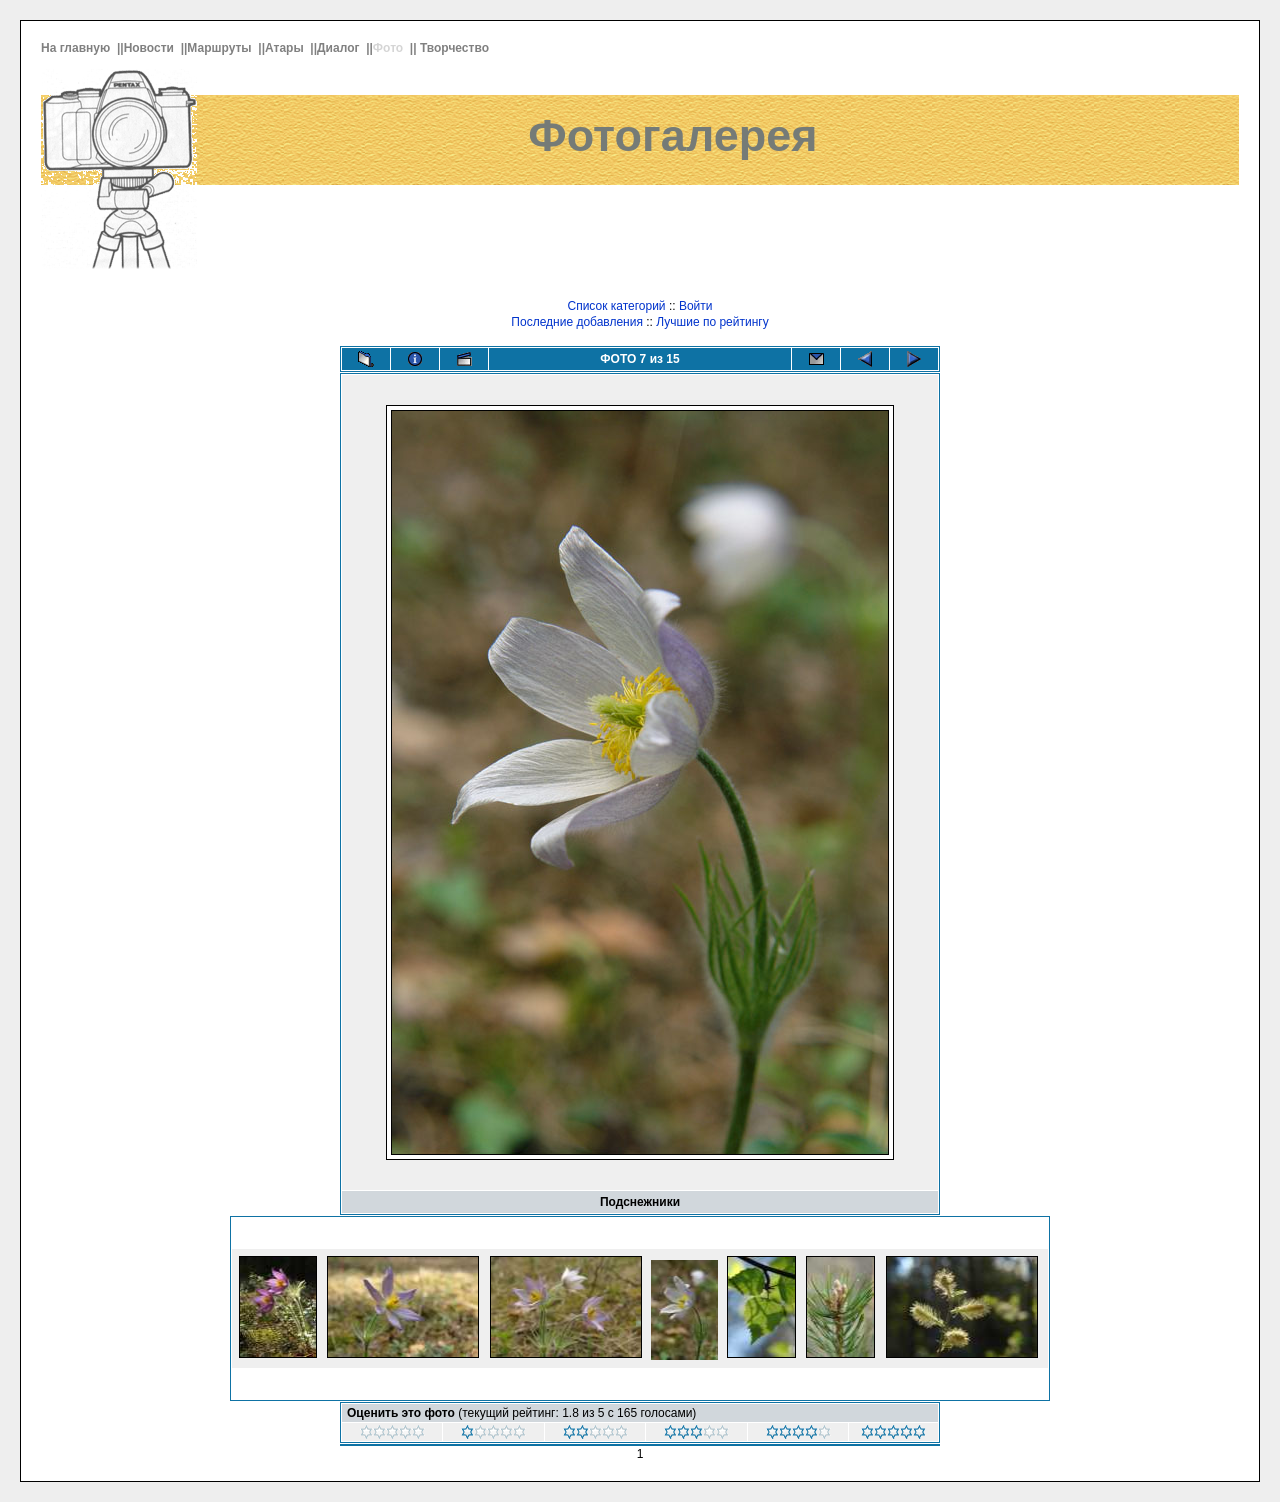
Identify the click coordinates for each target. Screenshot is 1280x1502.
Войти (696, 306)
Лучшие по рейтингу (712, 322)
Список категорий (616, 306)
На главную (77, 48)
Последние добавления (577, 322)
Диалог (340, 48)
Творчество (456, 48)
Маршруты (221, 48)
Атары (286, 48)
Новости (151, 48)
